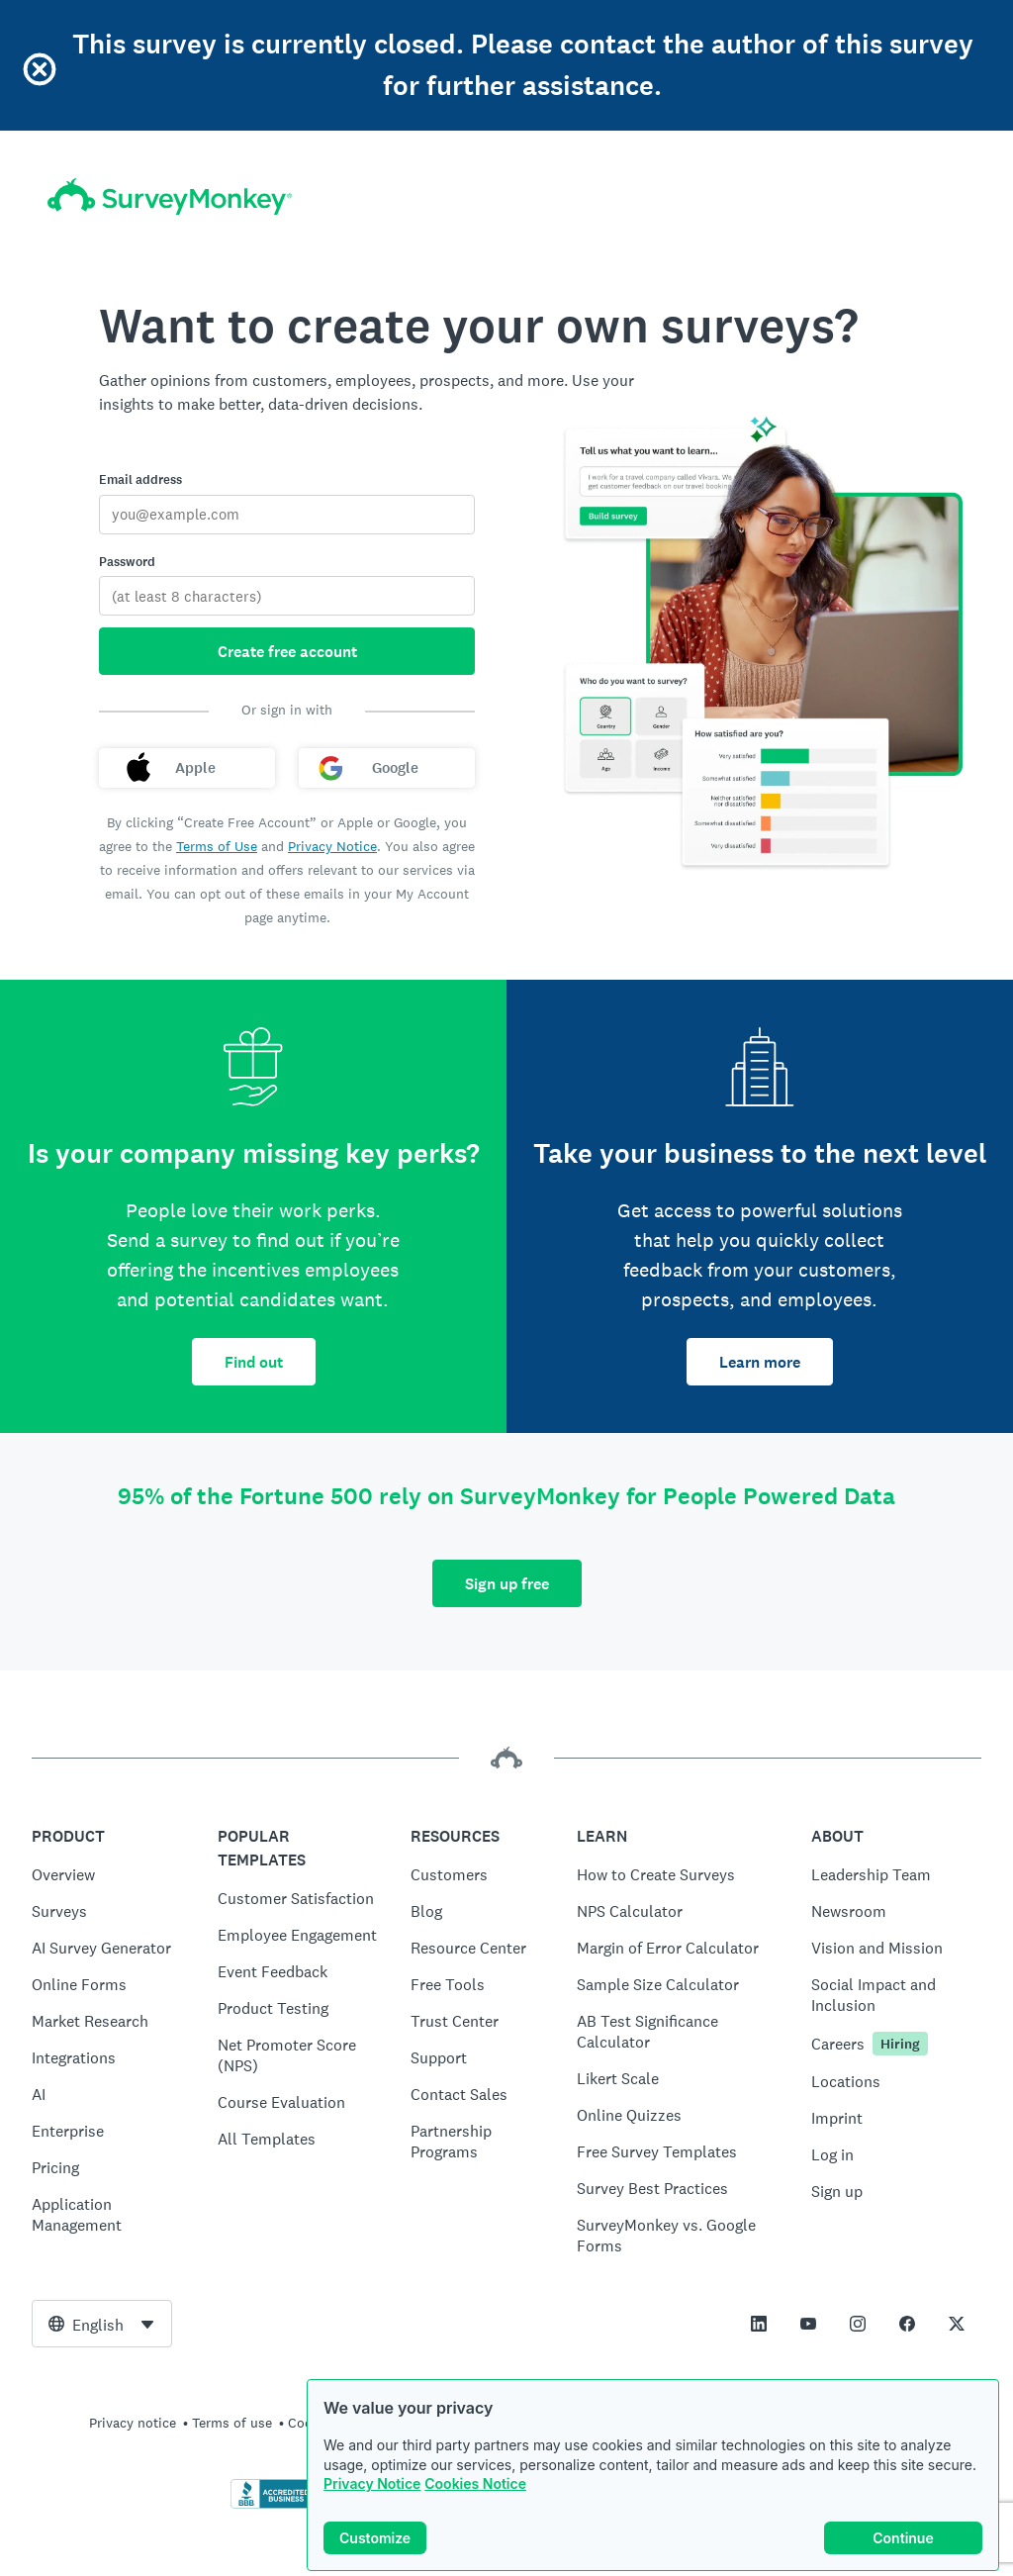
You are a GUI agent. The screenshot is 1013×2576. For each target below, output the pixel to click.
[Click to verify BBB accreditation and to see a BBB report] (272, 2505)
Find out (254, 1362)
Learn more (759, 1362)
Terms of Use (216, 846)
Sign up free (507, 1584)
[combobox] (102, 2323)
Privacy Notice (371, 2485)
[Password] (287, 596)
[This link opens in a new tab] (758, 2323)
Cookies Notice (475, 2485)
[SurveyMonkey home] (169, 196)
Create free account (287, 651)
